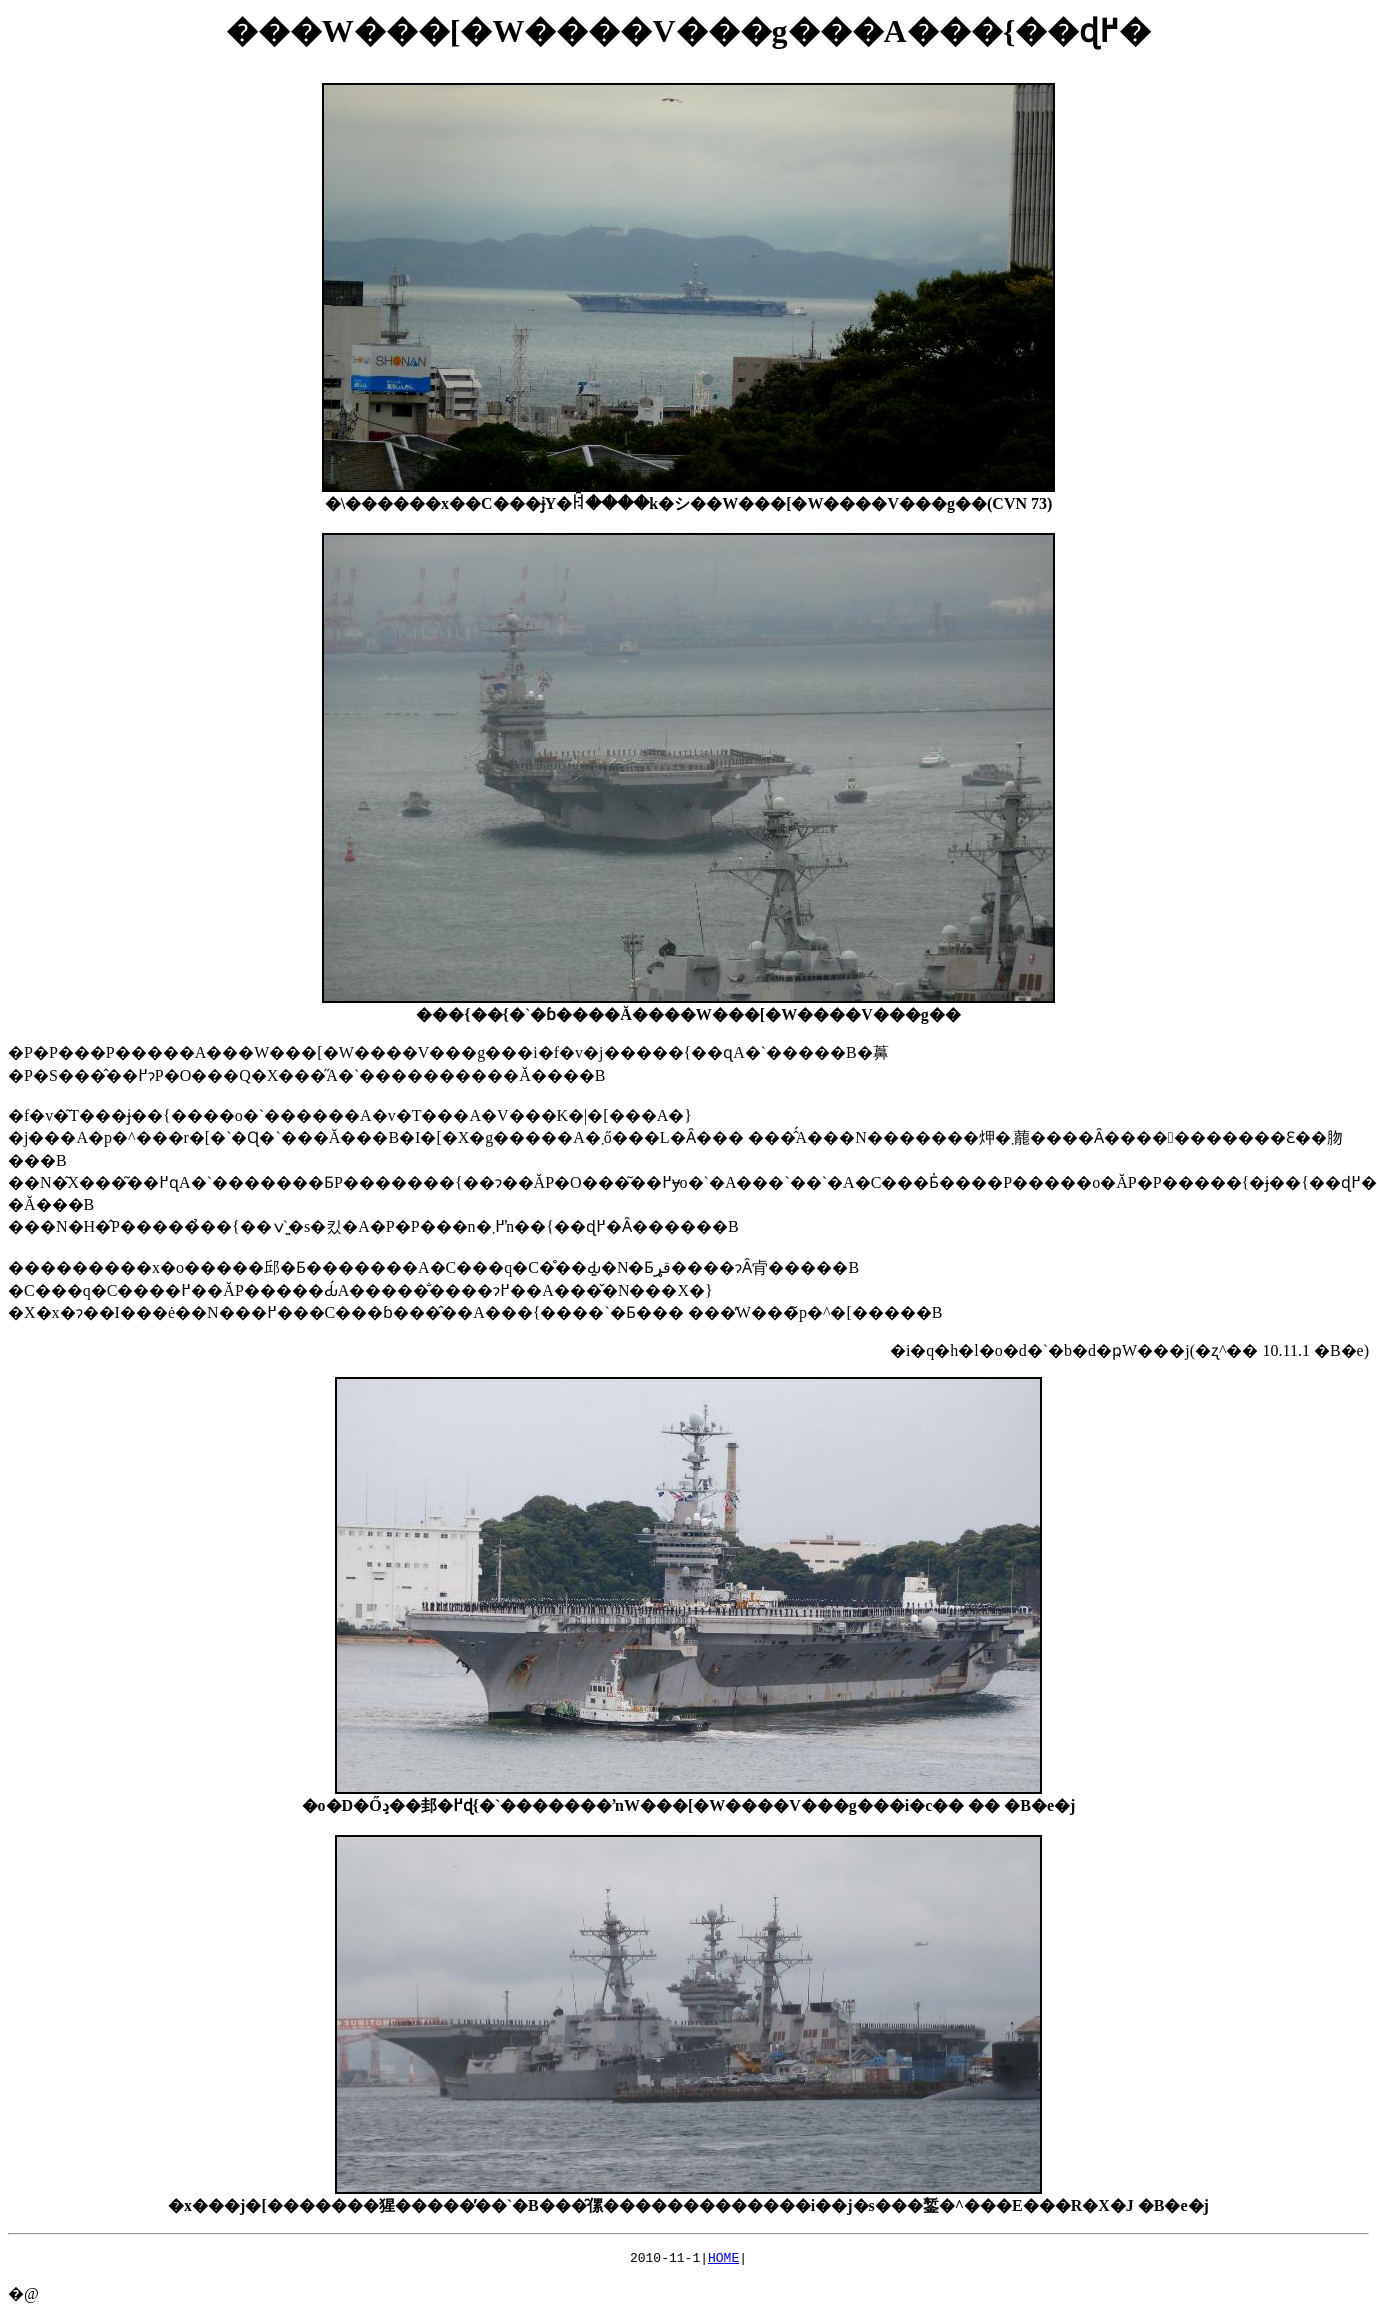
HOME (723, 2260)
